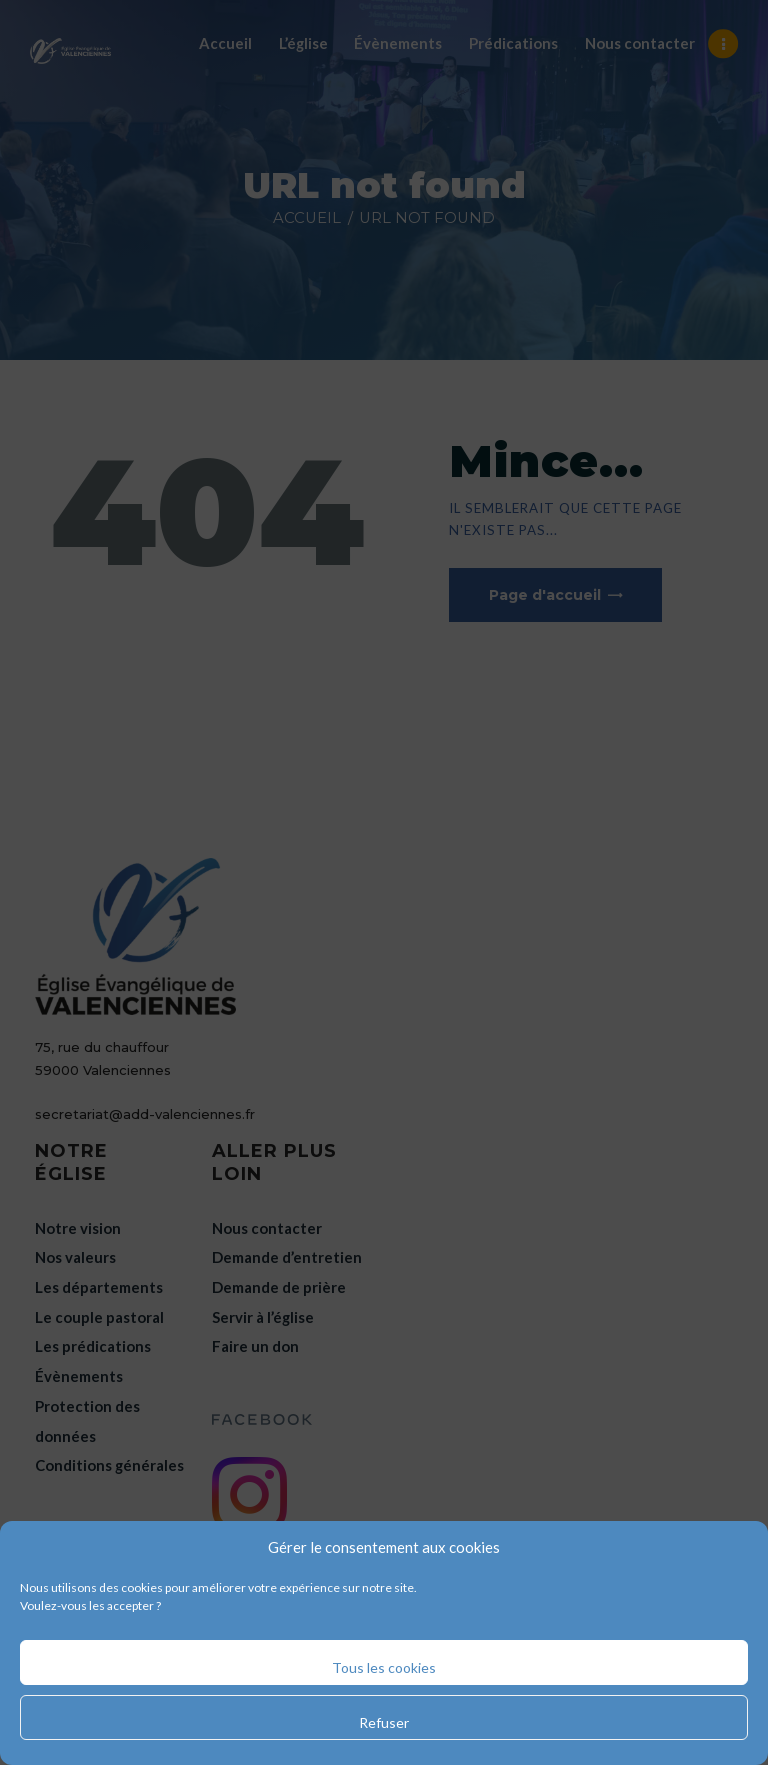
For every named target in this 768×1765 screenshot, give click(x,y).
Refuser (384, 1722)
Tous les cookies (384, 1667)
